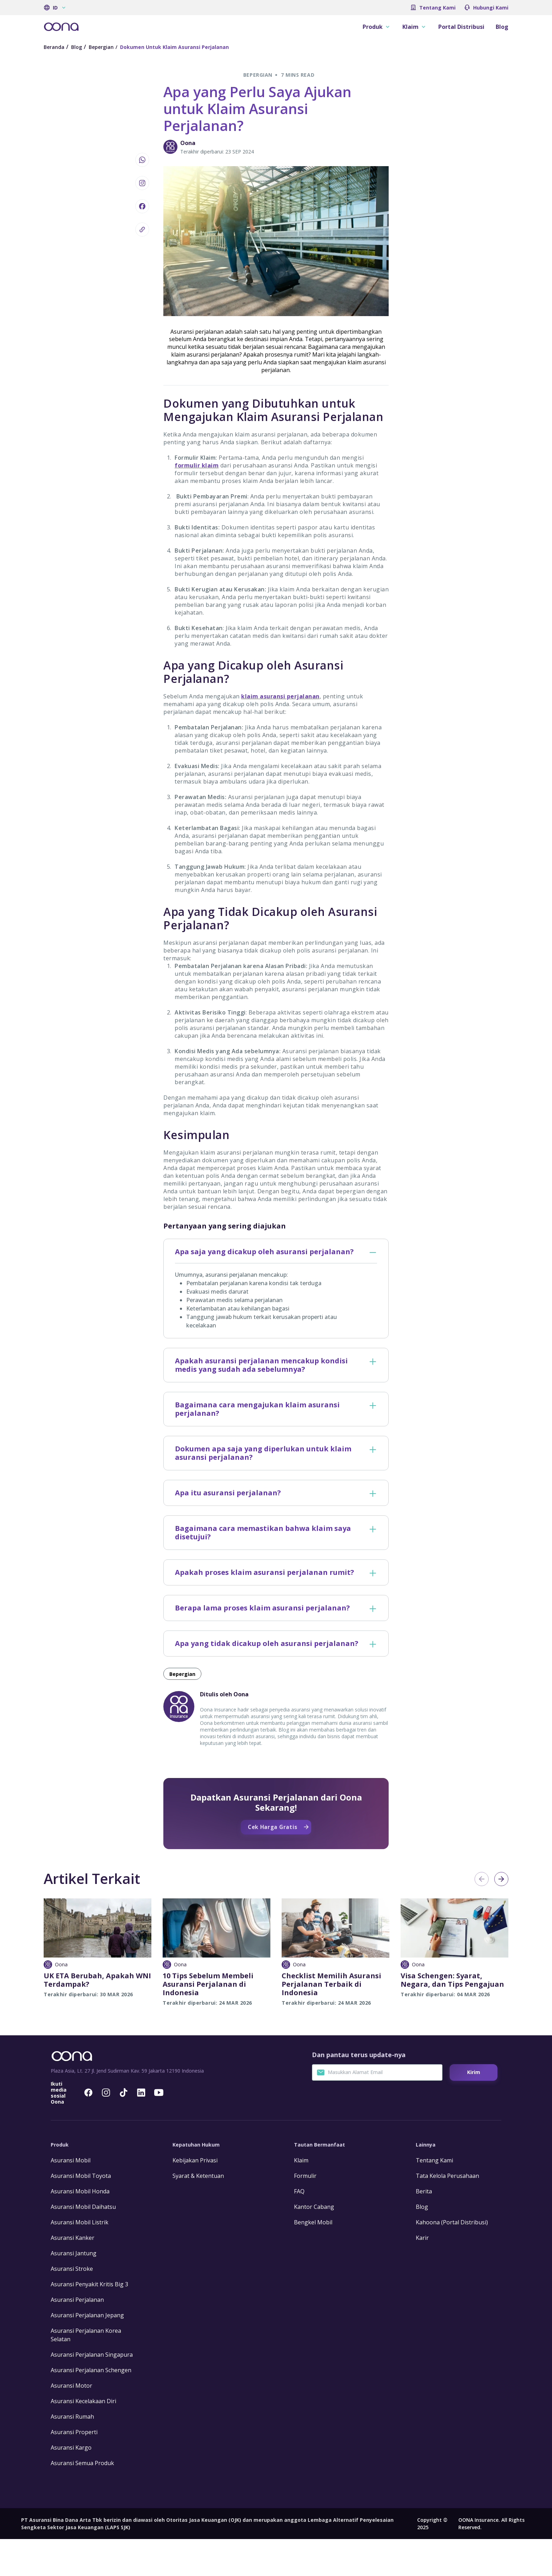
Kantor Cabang (314, 2244)
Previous (482, 1879)
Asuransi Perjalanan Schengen (91, 2407)
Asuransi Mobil (70, 2197)
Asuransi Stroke (72, 2306)
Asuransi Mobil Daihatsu (83, 2244)
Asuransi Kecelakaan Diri (83, 2438)
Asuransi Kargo (71, 2484)
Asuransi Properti (74, 2469)
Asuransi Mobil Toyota (81, 2213)
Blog (502, 27)
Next (501, 1879)
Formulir (305, 2213)
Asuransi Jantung (73, 2290)
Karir (422, 2275)
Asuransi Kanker (72, 2275)
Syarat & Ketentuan (198, 2213)
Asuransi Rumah (72, 2453)
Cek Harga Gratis (451, 2053)
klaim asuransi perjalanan (280, 696)
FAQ (299, 2228)
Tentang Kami (437, 7)
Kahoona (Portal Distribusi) (452, 2259)
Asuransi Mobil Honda (80, 2228)
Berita (424, 2228)
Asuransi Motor (71, 2422)
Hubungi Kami (490, 7)
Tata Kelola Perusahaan (447, 2213)
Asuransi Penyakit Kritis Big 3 (89, 2321)
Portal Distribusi (461, 27)
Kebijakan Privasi (195, 2197)
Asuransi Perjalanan (77, 2337)
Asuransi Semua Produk (82, 2500)
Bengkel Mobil (313, 2259)
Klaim (301, 2197)
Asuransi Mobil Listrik (79, 2259)
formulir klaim (197, 465)
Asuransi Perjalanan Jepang (87, 2352)
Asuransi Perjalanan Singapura (92, 2391)
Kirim (474, 2109)
